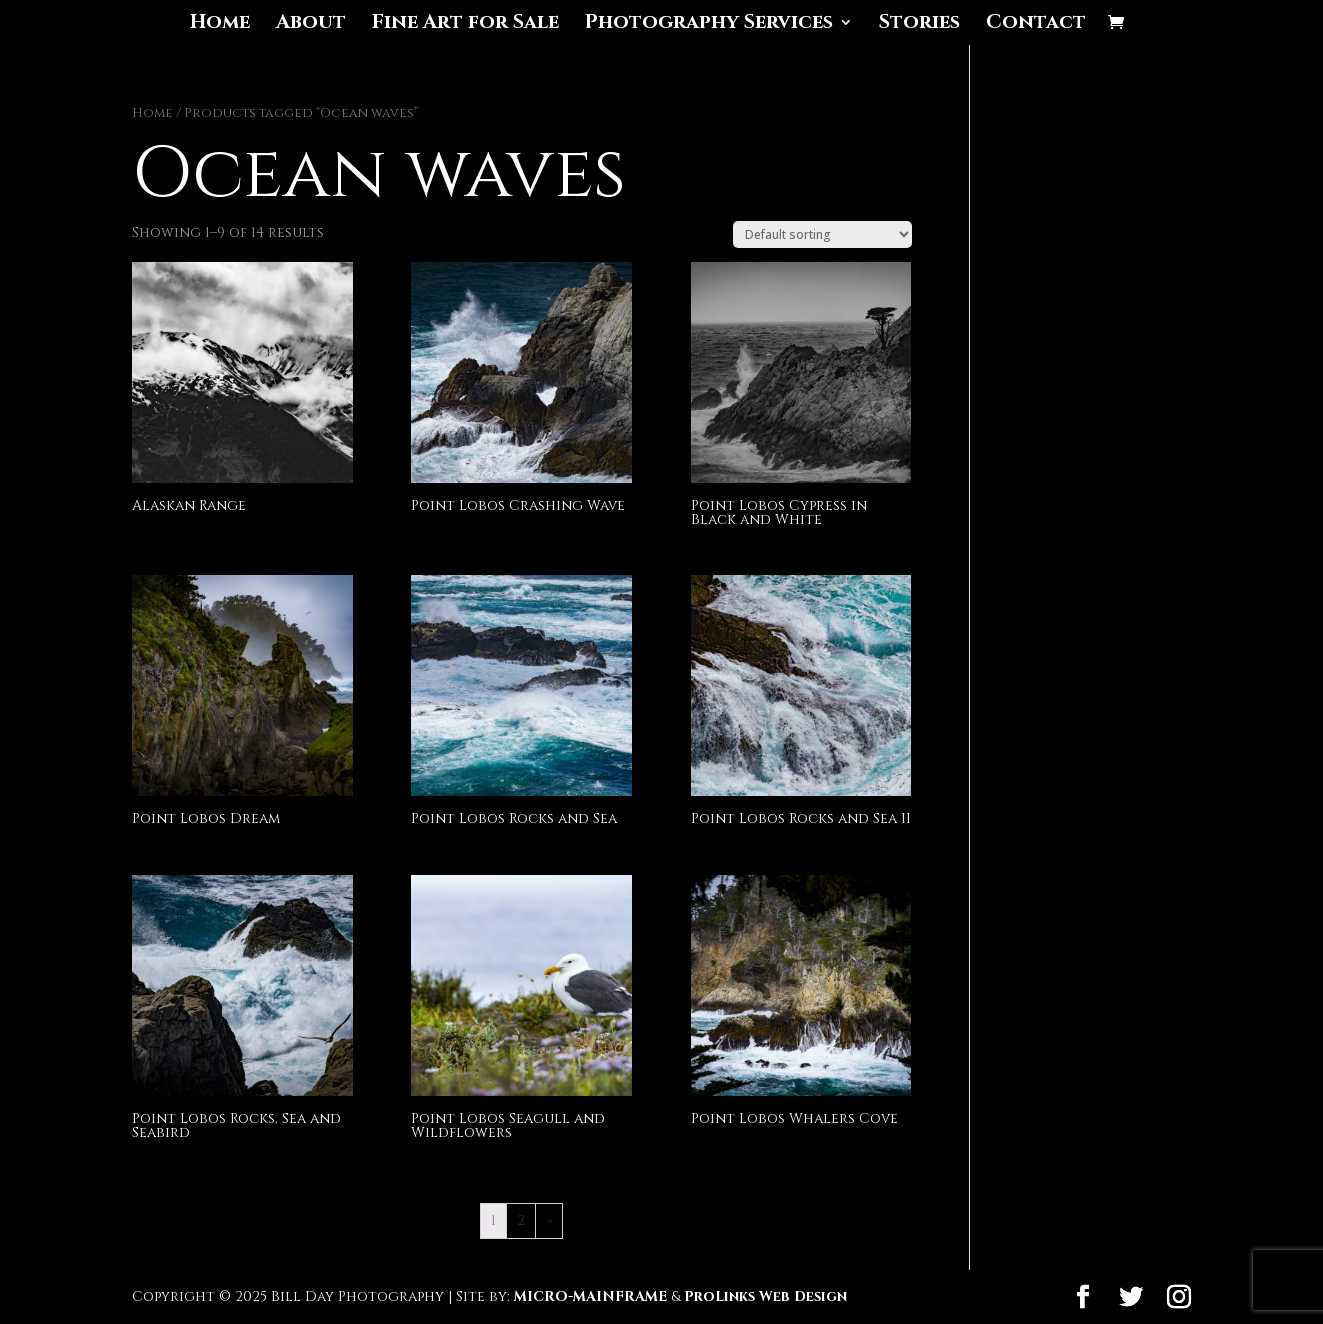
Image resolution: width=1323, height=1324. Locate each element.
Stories (919, 25)
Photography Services (709, 25)
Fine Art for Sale (465, 25)
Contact (1036, 25)
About (311, 25)
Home (220, 25)
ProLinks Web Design (765, 1296)
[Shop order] (822, 234)
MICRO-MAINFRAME (590, 1296)
